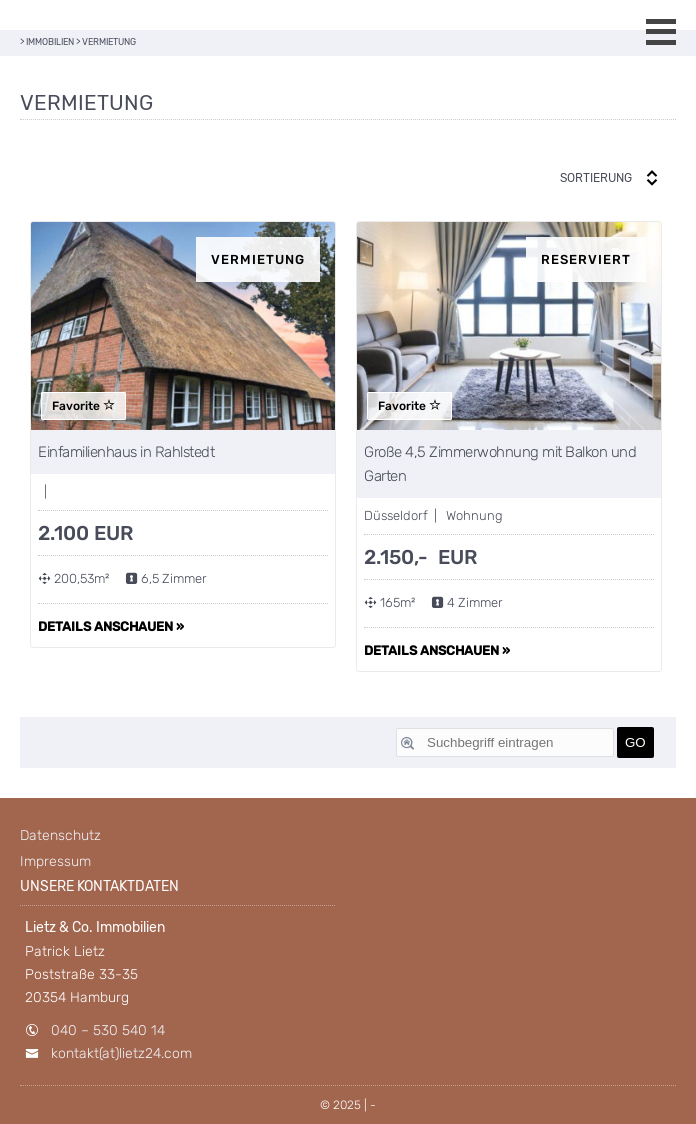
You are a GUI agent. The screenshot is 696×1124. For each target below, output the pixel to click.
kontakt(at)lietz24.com (121, 1053)
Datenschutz (60, 835)
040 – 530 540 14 (108, 1030)
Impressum (55, 861)
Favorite (83, 406)
